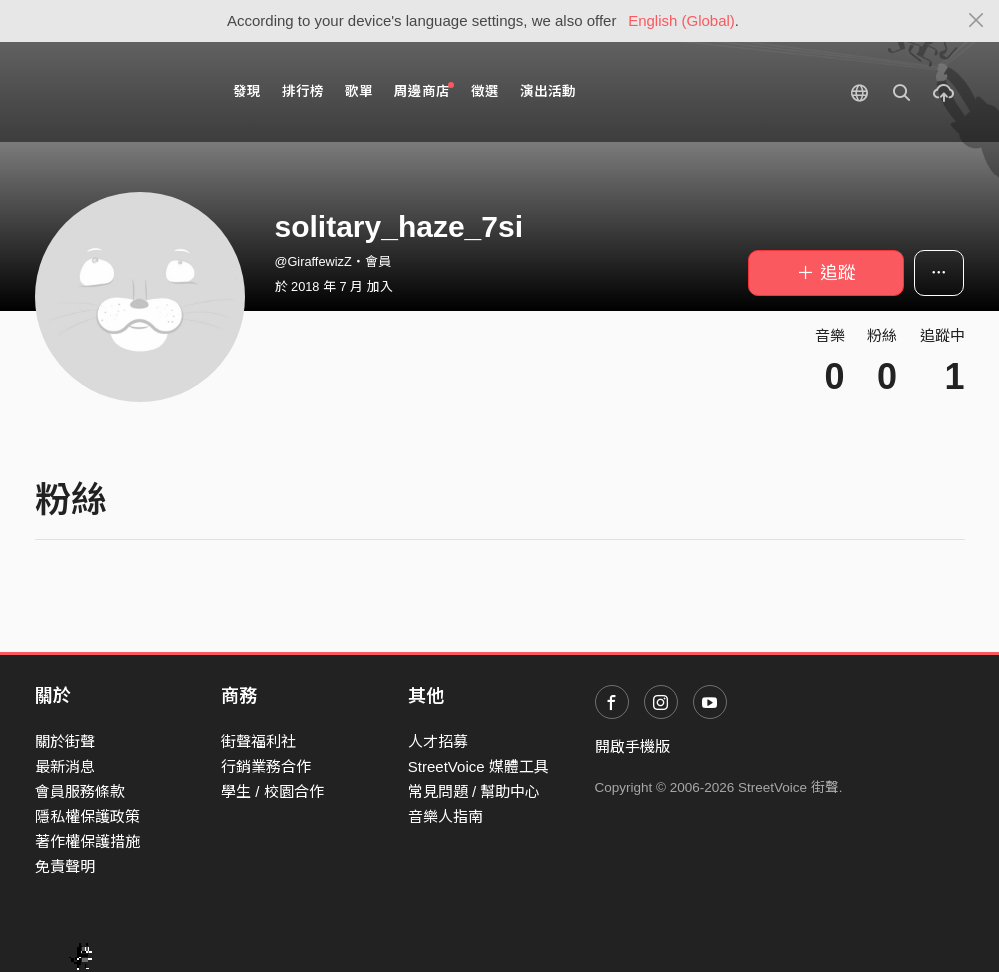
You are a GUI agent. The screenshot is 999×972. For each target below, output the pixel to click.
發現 (247, 91)
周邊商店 (424, 90)
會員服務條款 (80, 791)
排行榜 (303, 91)
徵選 (485, 91)
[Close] (976, 21)
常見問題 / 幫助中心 (474, 791)
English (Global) (681, 20)
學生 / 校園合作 (272, 791)
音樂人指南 (445, 816)
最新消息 (65, 766)
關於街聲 (65, 741)
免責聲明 (65, 866)
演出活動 (548, 91)
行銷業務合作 (266, 766)
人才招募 (438, 741)
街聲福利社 (258, 741)
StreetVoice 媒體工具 (478, 766)
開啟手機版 (632, 746)
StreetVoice (117, 92)
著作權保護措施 (87, 841)
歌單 (359, 91)
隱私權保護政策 (87, 816)
